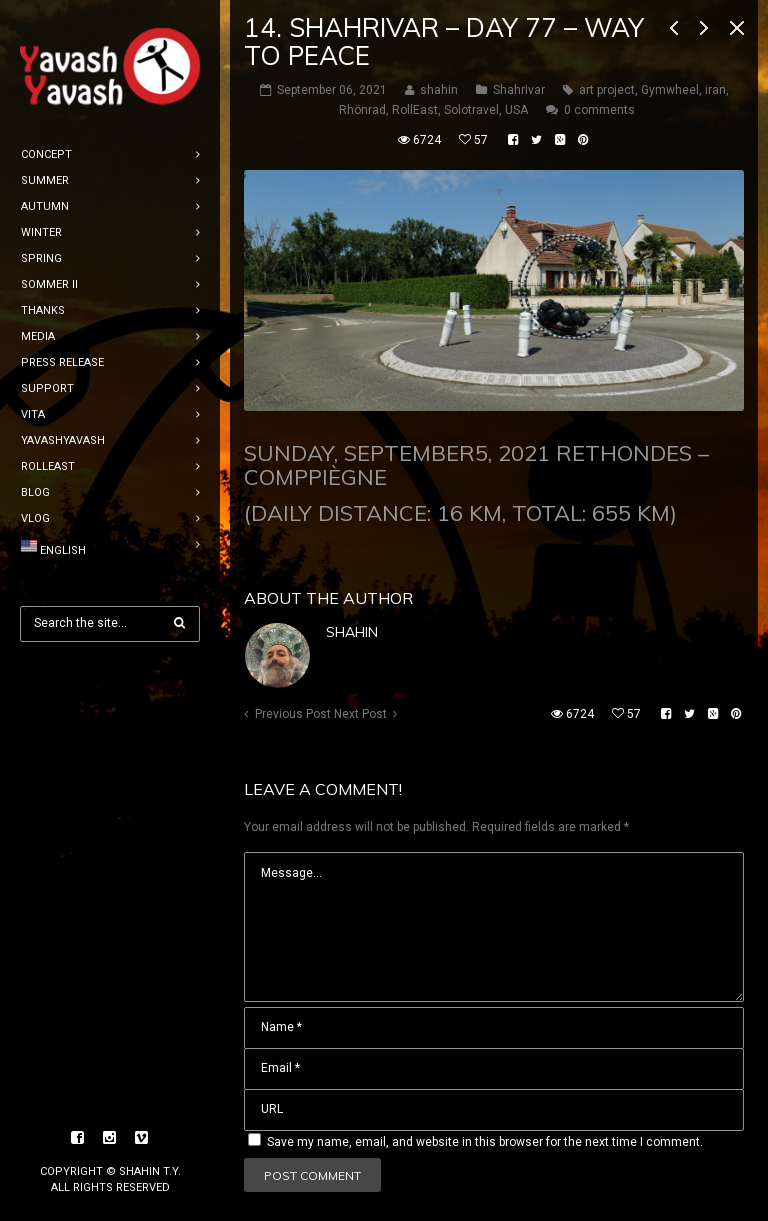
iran (715, 90)
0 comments (599, 110)
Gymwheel (670, 90)
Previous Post (293, 714)
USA (516, 110)
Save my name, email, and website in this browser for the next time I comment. (485, 1142)
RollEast (415, 110)
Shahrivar (519, 90)
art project (607, 90)
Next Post (360, 714)
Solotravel (471, 110)
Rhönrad (362, 110)
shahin (352, 632)
